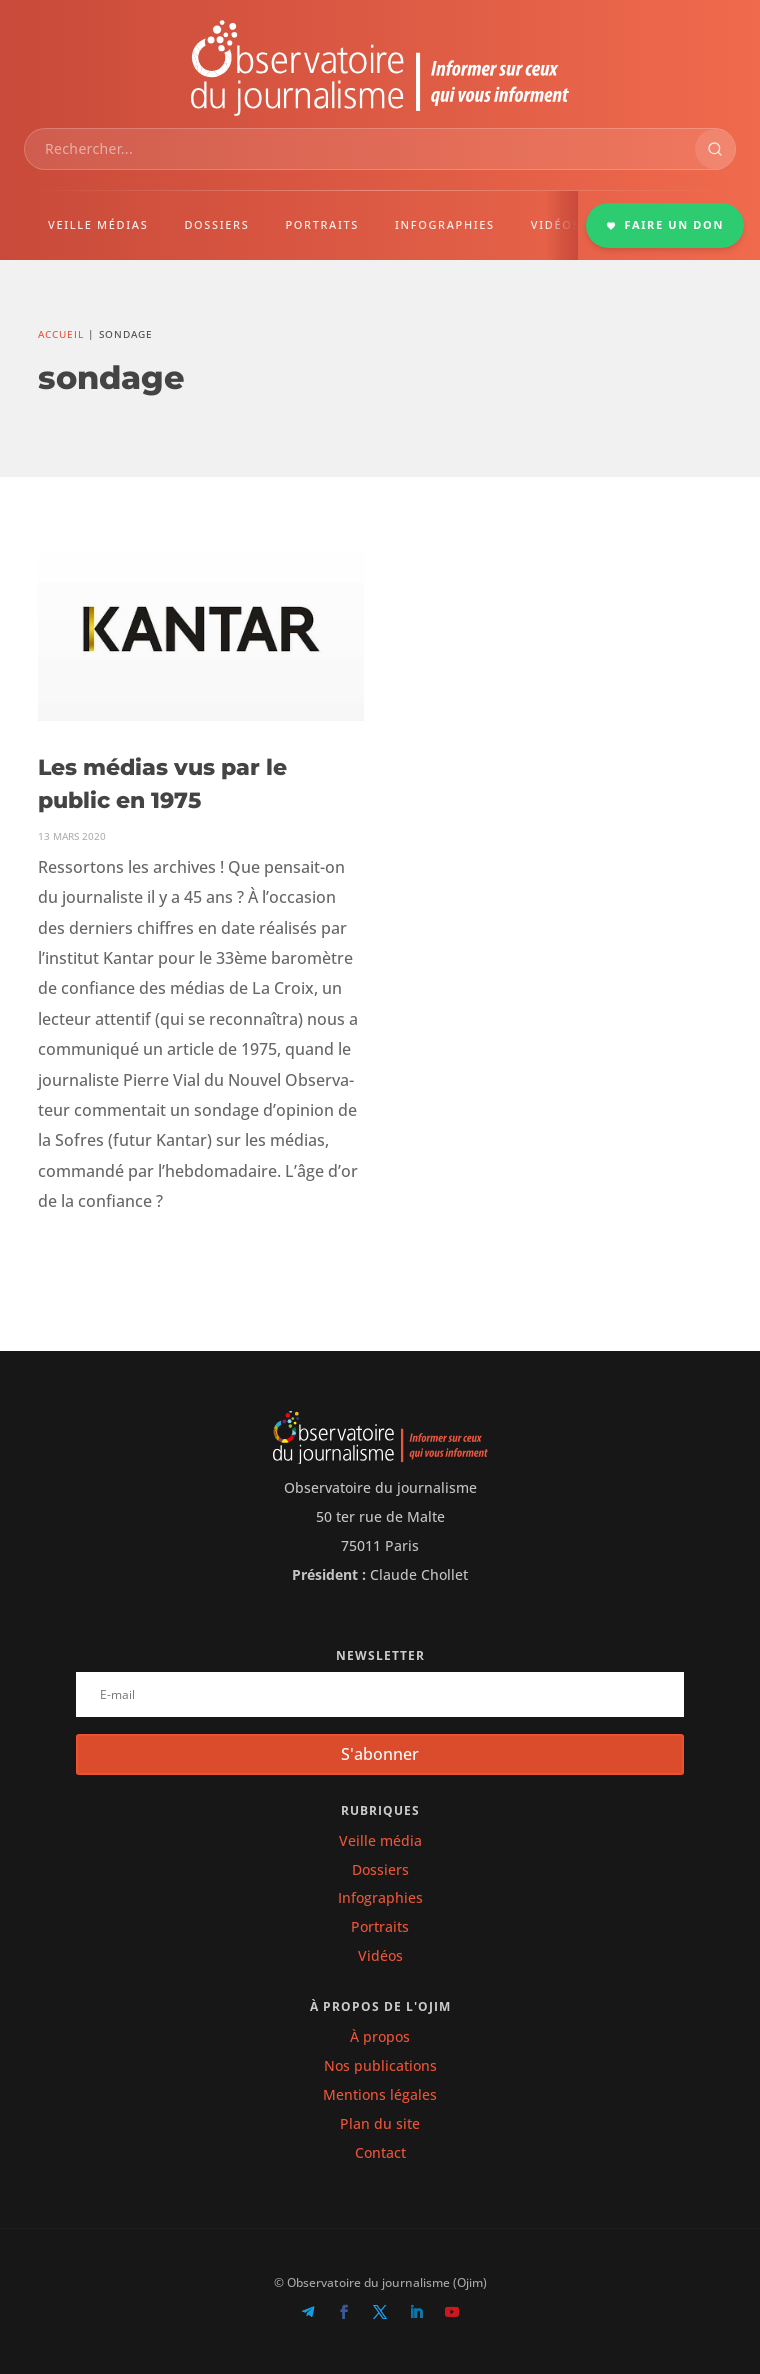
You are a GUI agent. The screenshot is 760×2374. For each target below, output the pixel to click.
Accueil (61, 334)
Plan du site (380, 2123)
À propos (380, 2036)
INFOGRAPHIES (445, 224)
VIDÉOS (555, 224)
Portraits (380, 1926)
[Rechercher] (715, 149)
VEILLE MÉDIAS (98, 224)
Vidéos (380, 1955)
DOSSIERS (216, 224)
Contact (380, 2152)
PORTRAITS (322, 224)
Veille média (380, 1840)
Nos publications (380, 2065)
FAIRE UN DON (665, 224)
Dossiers (380, 1869)
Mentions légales (380, 2094)
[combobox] (360, 149)
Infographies (380, 1897)
